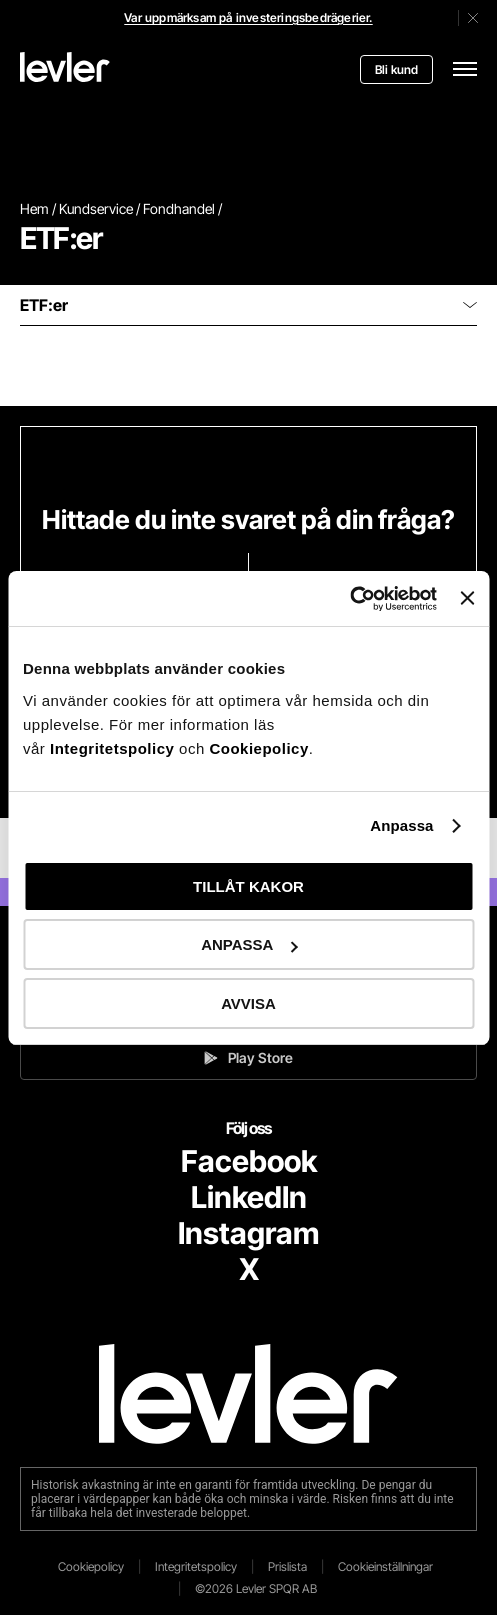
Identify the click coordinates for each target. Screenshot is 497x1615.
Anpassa (401, 825)
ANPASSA (249, 944)
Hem (34, 208)
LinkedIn (249, 1197)
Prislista (287, 1566)
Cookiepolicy (258, 748)
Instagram (248, 1233)
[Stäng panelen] (467, 598)
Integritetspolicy (114, 748)
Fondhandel (179, 208)
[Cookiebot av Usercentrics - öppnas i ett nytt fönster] (349, 599)
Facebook (249, 1161)
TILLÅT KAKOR (248, 886)
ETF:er (248, 305)
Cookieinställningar (385, 1566)
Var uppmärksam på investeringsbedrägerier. (248, 17)
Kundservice (96, 208)
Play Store (248, 1057)
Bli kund (396, 69)
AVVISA (248, 1003)
